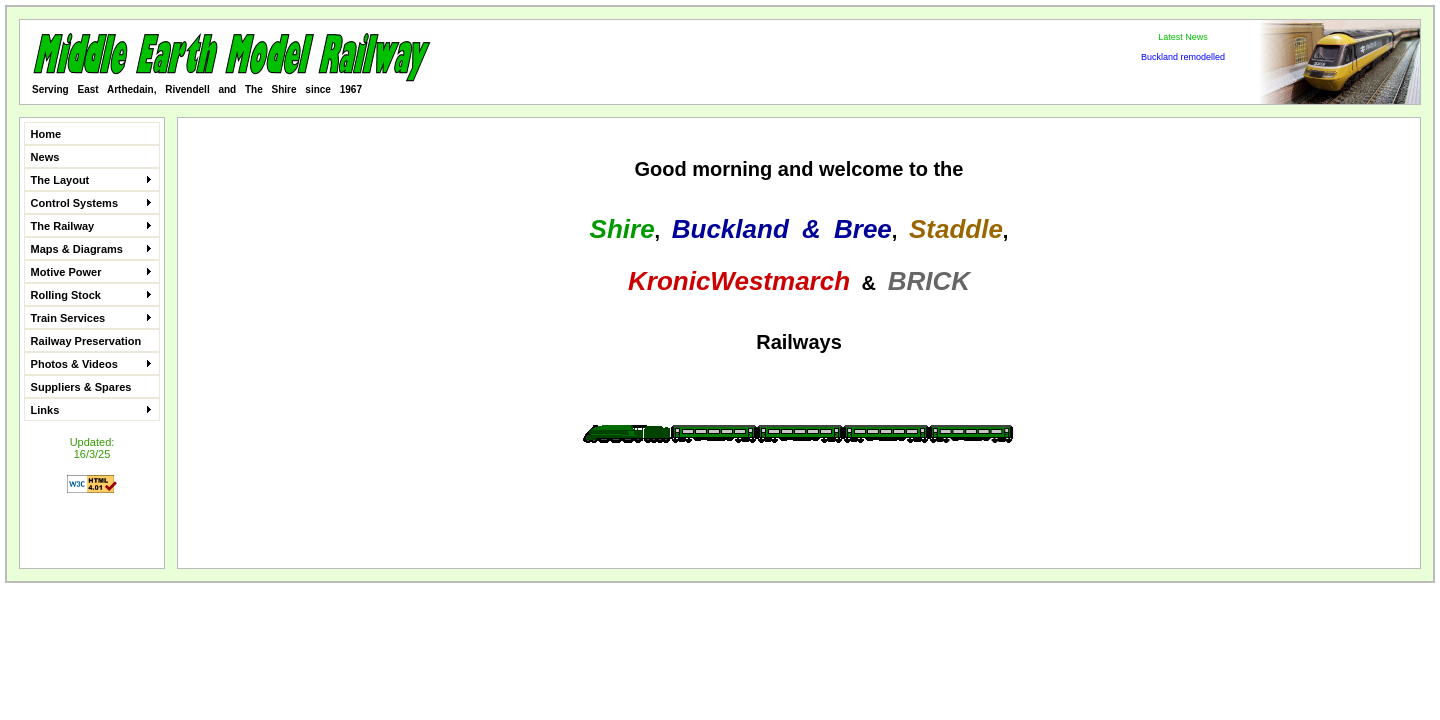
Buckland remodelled (1183, 57)
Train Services (91, 318)
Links (91, 410)
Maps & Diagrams (91, 249)
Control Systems (91, 203)
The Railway (91, 226)
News (45, 157)
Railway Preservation (86, 341)
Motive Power (91, 272)
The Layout (91, 180)
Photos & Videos (91, 364)
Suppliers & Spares (81, 387)
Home (46, 134)
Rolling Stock (91, 295)
